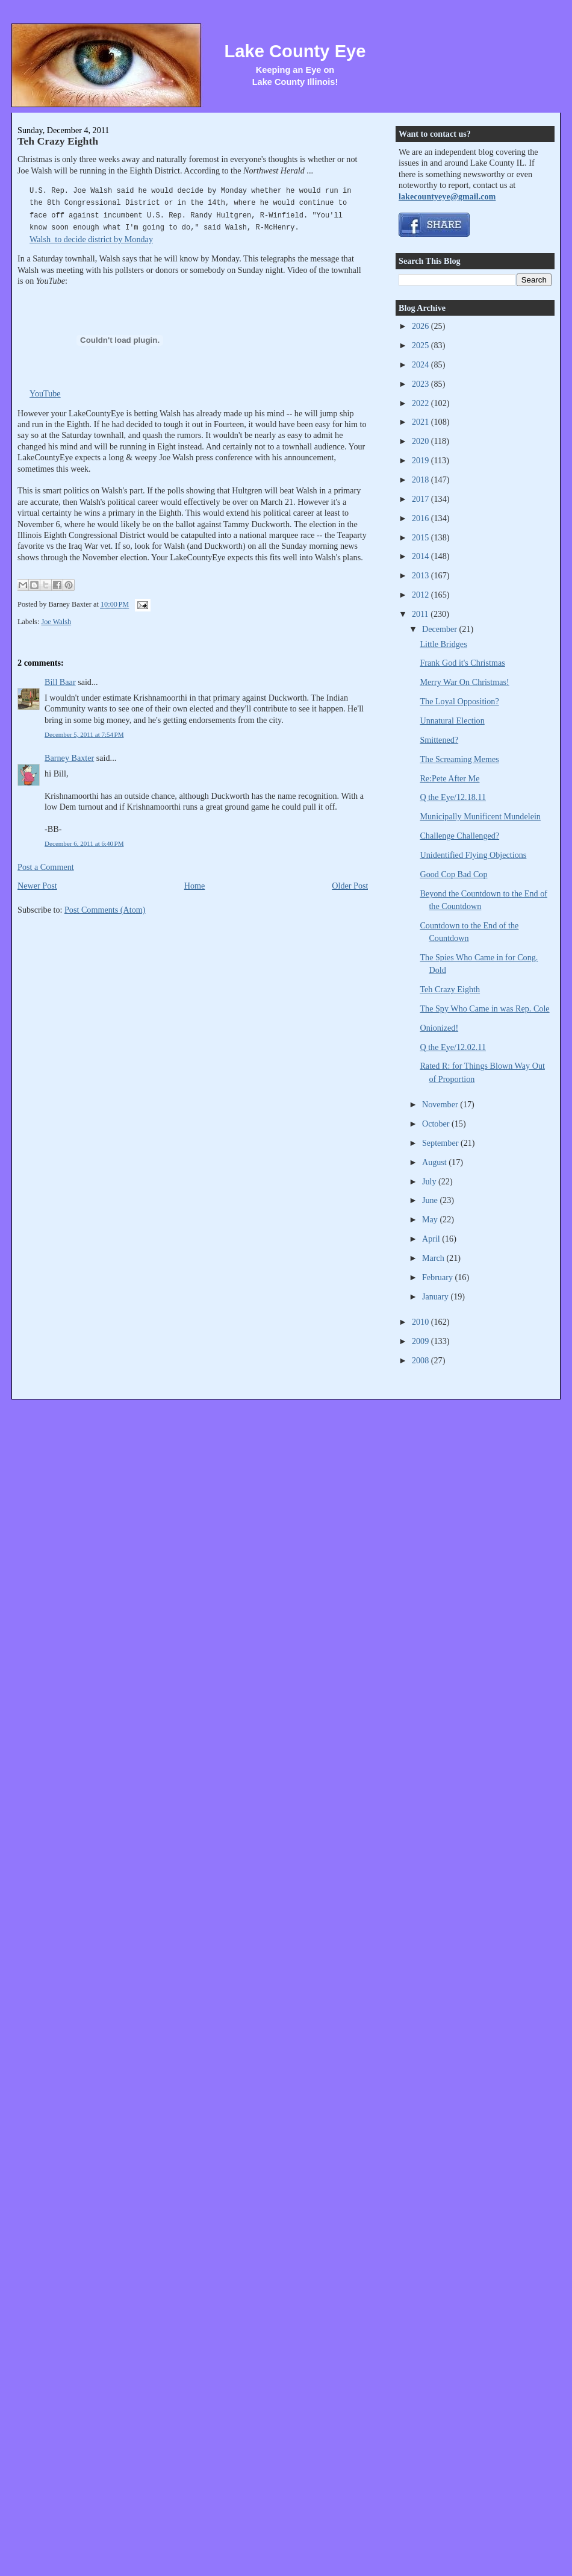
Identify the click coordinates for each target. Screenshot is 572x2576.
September (441, 1143)
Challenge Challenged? (459, 835)
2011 (421, 614)
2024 (421, 364)
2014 (421, 556)
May (431, 1219)
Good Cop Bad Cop (453, 874)
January (436, 1296)
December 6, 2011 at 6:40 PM (84, 843)
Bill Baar (60, 682)
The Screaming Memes (459, 759)
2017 (421, 499)
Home (194, 885)
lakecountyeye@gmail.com (447, 196)
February (438, 1277)
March (434, 1258)
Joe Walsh (56, 621)
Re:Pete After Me (449, 778)
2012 (421, 594)
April (432, 1238)
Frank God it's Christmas (462, 662)
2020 (421, 441)
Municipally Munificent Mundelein (480, 816)
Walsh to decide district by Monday (91, 239)
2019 (421, 460)
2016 (421, 518)
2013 (421, 575)
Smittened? (439, 740)
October (437, 1123)
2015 (421, 537)
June (431, 1200)
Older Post (350, 885)
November (441, 1104)
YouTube (45, 393)
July (430, 1181)
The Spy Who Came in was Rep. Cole (484, 1008)
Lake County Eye (294, 51)
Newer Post (37, 885)
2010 (421, 1322)
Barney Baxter (69, 758)
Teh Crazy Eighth (57, 141)
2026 (421, 326)
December (440, 629)
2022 (421, 403)
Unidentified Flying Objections (473, 855)
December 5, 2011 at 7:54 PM (84, 734)
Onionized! (439, 1028)
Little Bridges (443, 644)
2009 (421, 1341)
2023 (421, 384)
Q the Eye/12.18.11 (453, 797)
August (435, 1162)
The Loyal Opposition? (459, 701)
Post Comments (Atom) (105, 909)
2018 (421, 479)
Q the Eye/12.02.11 (453, 1047)
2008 (421, 1360)
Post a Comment (45, 867)
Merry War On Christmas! (464, 682)
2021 (421, 422)
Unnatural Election (452, 720)
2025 (421, 345)
